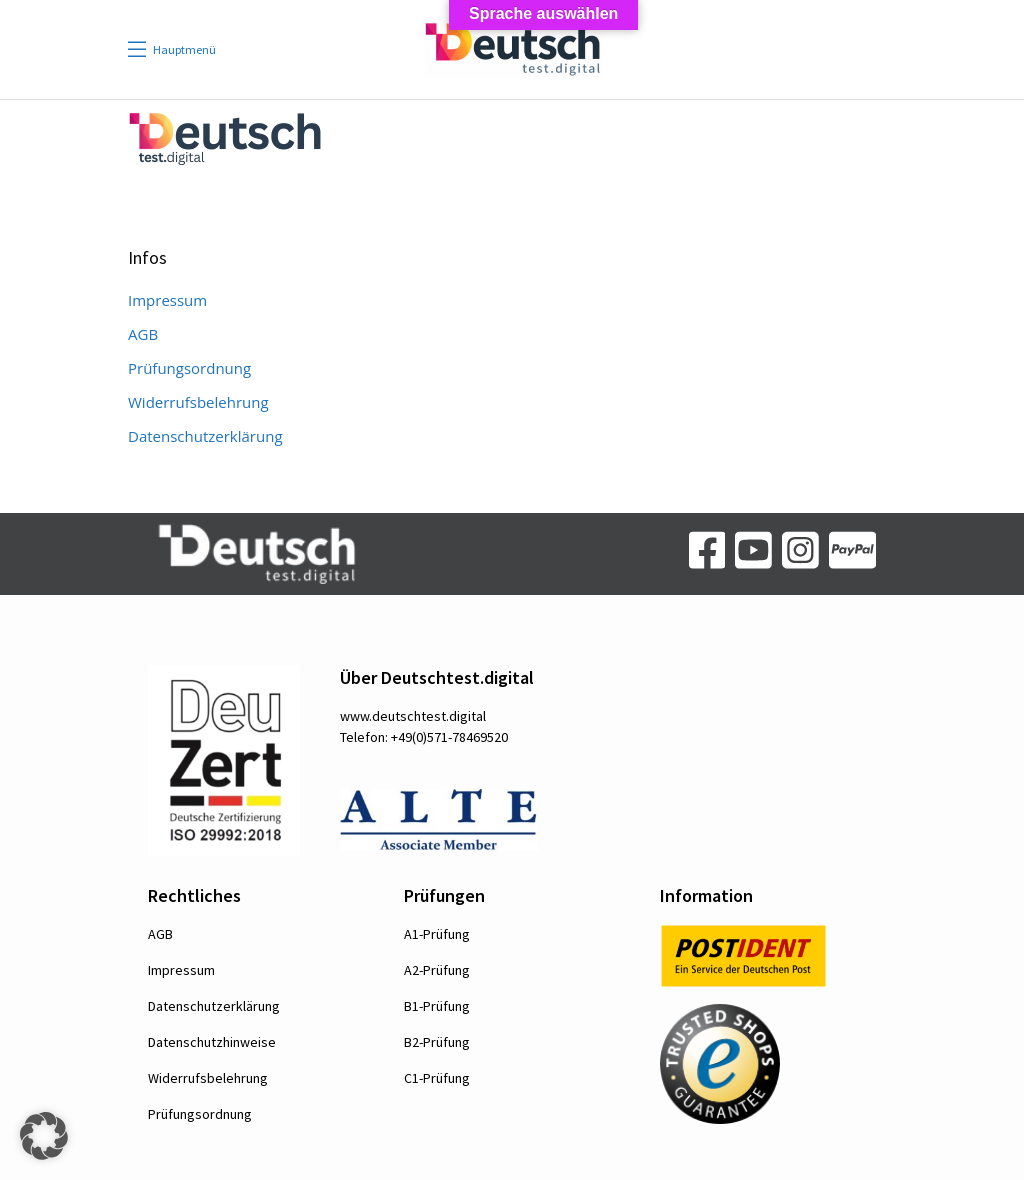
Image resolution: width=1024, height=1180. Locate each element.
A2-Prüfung (437, 970)
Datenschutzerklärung (205, 436)
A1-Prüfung (437, 934)
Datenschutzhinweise (212, 1042)
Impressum (167, 300)
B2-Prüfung (437, 1042)
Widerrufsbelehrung (198, 402)
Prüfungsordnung (189, 368)
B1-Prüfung (437, 1006)
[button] (44, 1136)
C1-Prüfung (437, 1078)
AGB (143, 334)
